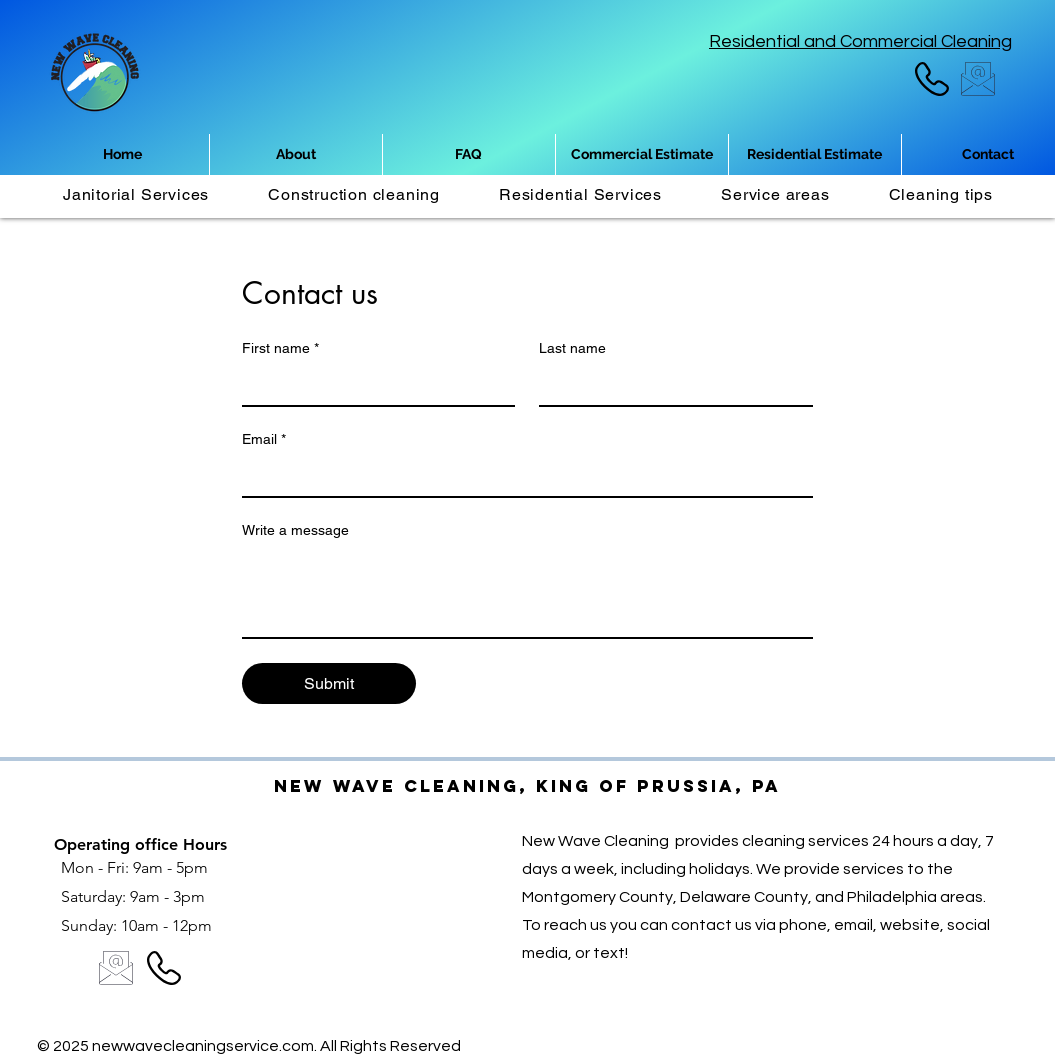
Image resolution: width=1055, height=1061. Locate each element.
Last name (572, 348)
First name (280, 348)
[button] (775, 194)
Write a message (295, 530)
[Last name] (670, 385)
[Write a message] (527, 592)
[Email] (521, 476)
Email (264, 439)
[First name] (373, 385)
